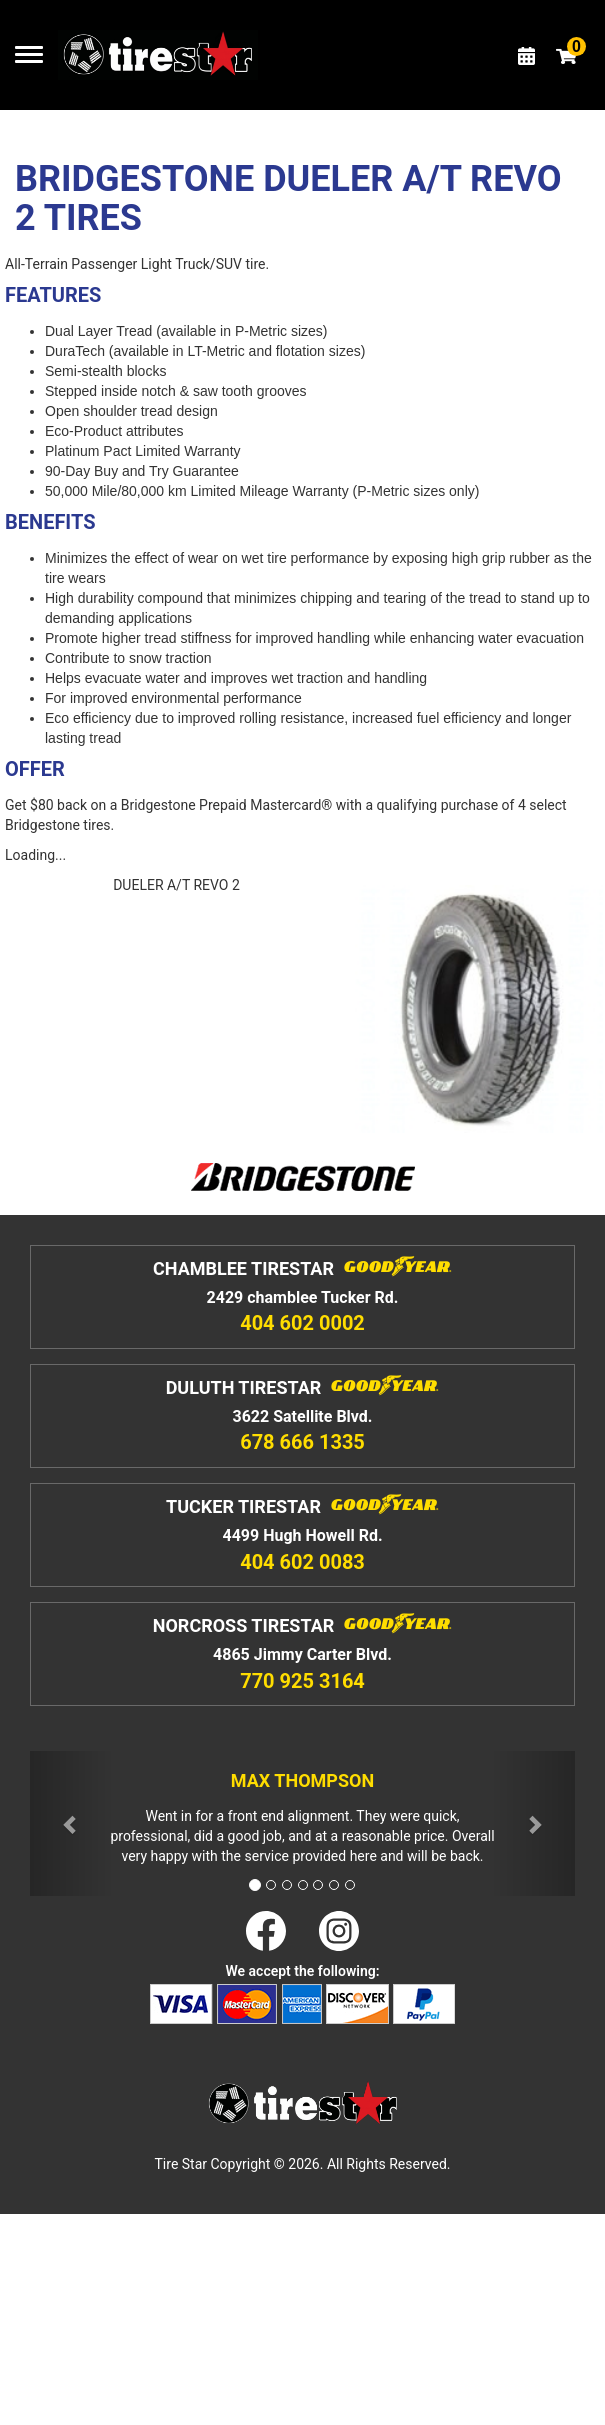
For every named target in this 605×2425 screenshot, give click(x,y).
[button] (71, 1823)
